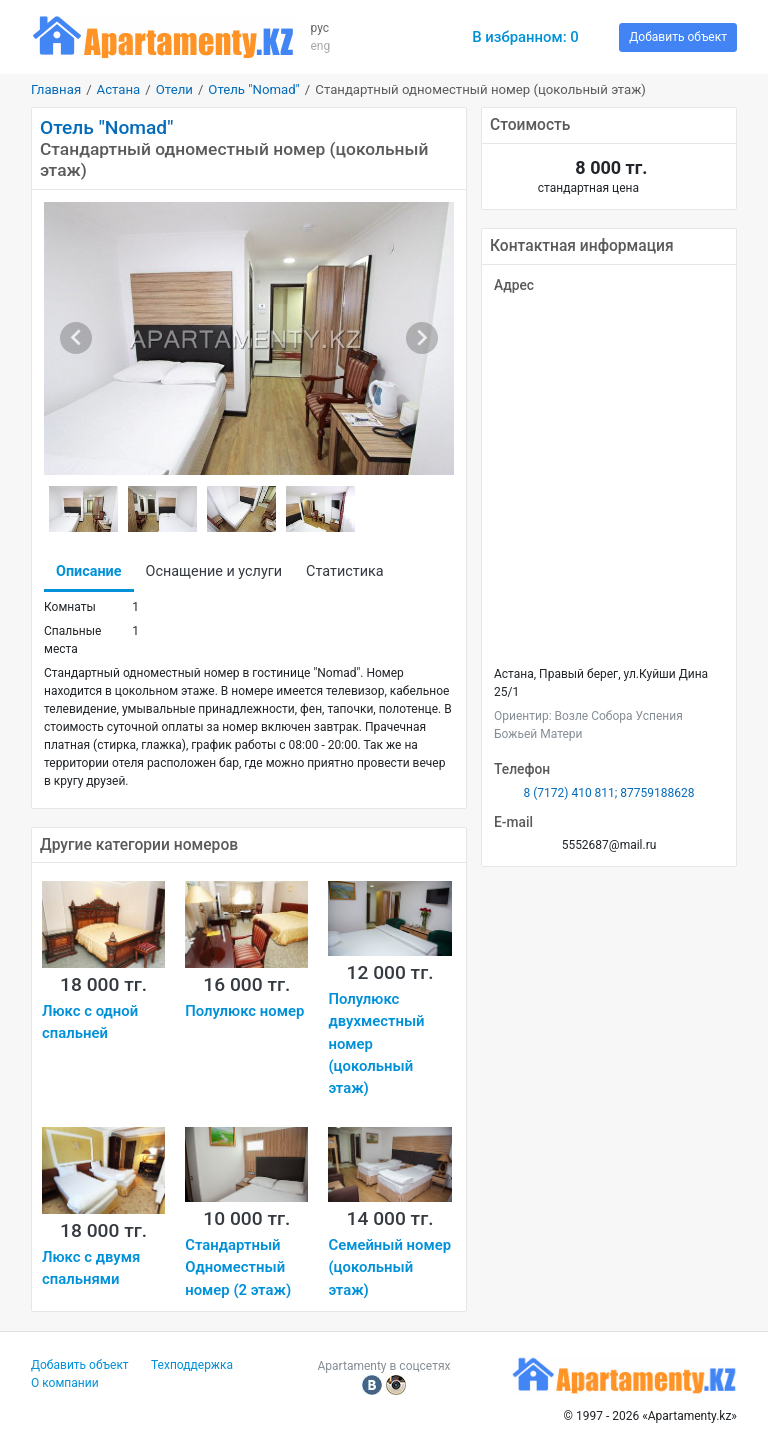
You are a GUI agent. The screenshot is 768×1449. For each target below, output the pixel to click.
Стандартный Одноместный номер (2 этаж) (238, 1267)
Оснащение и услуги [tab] (214, 571)
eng (320, 46)
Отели (174, 89)
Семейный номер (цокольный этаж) (389, 1267)
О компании (65, 1383)
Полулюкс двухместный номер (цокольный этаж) (376, 1043)
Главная (56, 89)
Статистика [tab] (344, 571)
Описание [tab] (89, 571)
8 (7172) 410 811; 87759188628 (608, 793)
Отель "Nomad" (254, 89)
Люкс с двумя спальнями (91, 1268)
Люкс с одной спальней (90, 1022)
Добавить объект (678, 37)
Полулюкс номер (244, 1011)
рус (319, 28)
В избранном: (525, 37)
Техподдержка (192, 1365)
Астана (119, 89)
